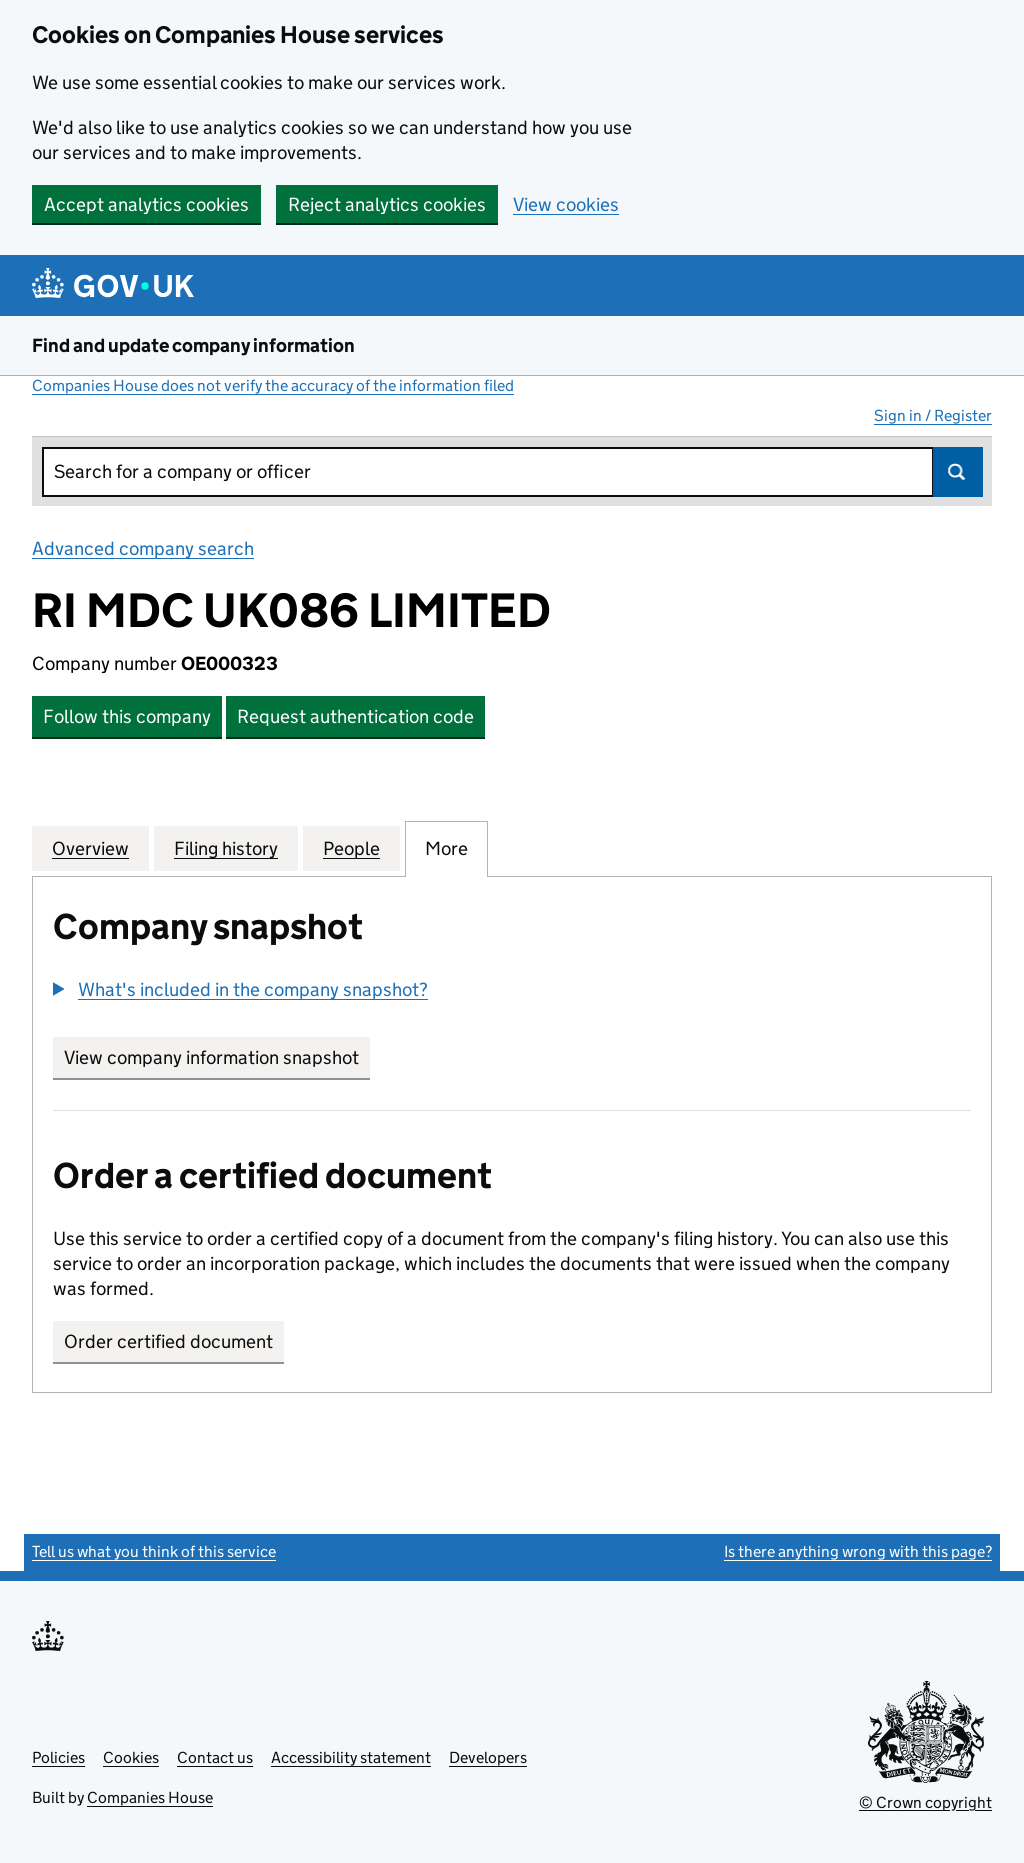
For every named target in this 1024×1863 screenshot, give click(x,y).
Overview (90, 848)
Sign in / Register (933, 415)
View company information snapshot (217, 1057)
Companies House (150, 1797)
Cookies (131, 1757)
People (351, 848)
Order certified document (168, 1341)
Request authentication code (355, 716)
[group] (512, 992)
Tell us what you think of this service (154, 1551)
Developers (488, 1757)
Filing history (226, 848)
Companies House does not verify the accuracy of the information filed (273, 385)
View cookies (566, 204)
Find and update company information (193, 345)
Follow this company (127, 716)
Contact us (215, 1757)
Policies (58, 1757)
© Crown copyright (925, 1802)
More (446, 848)
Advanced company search (143, 548)
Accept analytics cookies (146, 204)
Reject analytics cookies (387, 204)
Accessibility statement (351, 1757)
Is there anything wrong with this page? (858, 1551)
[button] (240, 989)
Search (958, 472)
